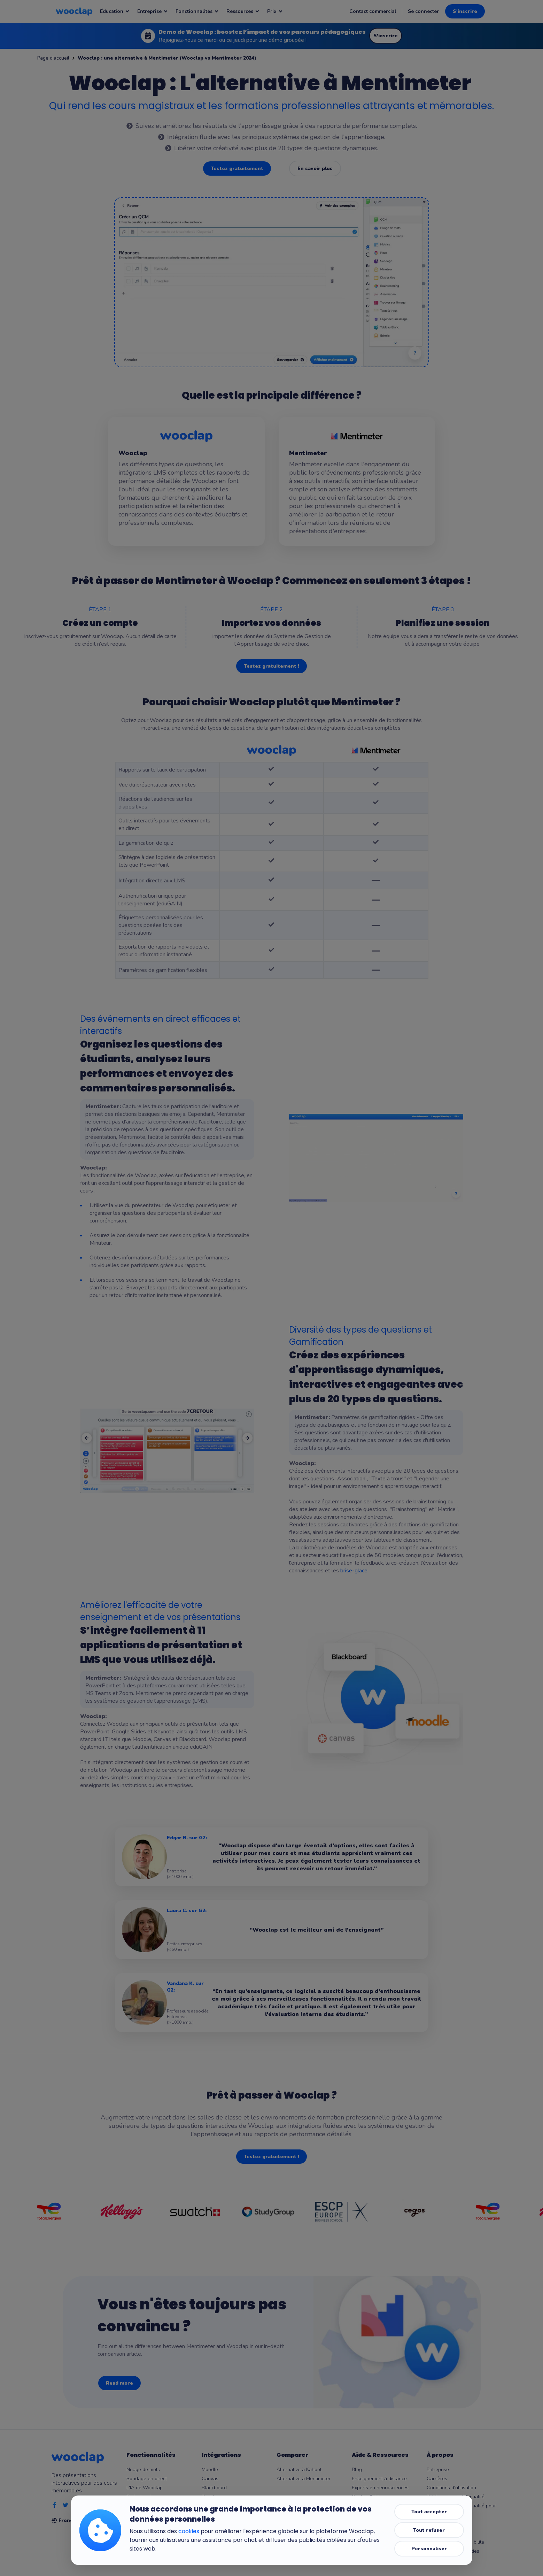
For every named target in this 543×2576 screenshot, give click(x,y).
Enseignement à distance (379, 2478)
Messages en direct (147, 2505)
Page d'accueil (53, 58)
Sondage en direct (146, 2478)
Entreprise (438, 2469)
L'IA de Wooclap (144, 2487)
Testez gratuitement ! (271, 666)
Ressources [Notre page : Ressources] (243, 11)
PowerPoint (214, 2515)
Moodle (210, 2469)
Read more (119, 2383)
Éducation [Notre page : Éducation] (115, 11)
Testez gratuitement (237, 168)
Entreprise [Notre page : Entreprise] (152, 11)
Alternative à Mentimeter (304, 2478)
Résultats (136, 2524)
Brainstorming (141, 2496)
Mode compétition (145, 2515)
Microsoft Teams (220, 2505)
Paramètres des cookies (453, 2551)
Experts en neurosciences (380, 2487)
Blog (357, 2469)
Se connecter (423, 11)
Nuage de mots (143, 2469)
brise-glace (353, 1570)
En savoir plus (315, 168)
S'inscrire (465, 11)
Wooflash (212, 2542)
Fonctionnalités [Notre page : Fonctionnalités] (197, 11)
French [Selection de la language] (71, 2520)
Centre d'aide (366, 2496)
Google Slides (217, 2524)
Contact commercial (372, 11)
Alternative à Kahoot (299, 2469)
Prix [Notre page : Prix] (275, 11)
